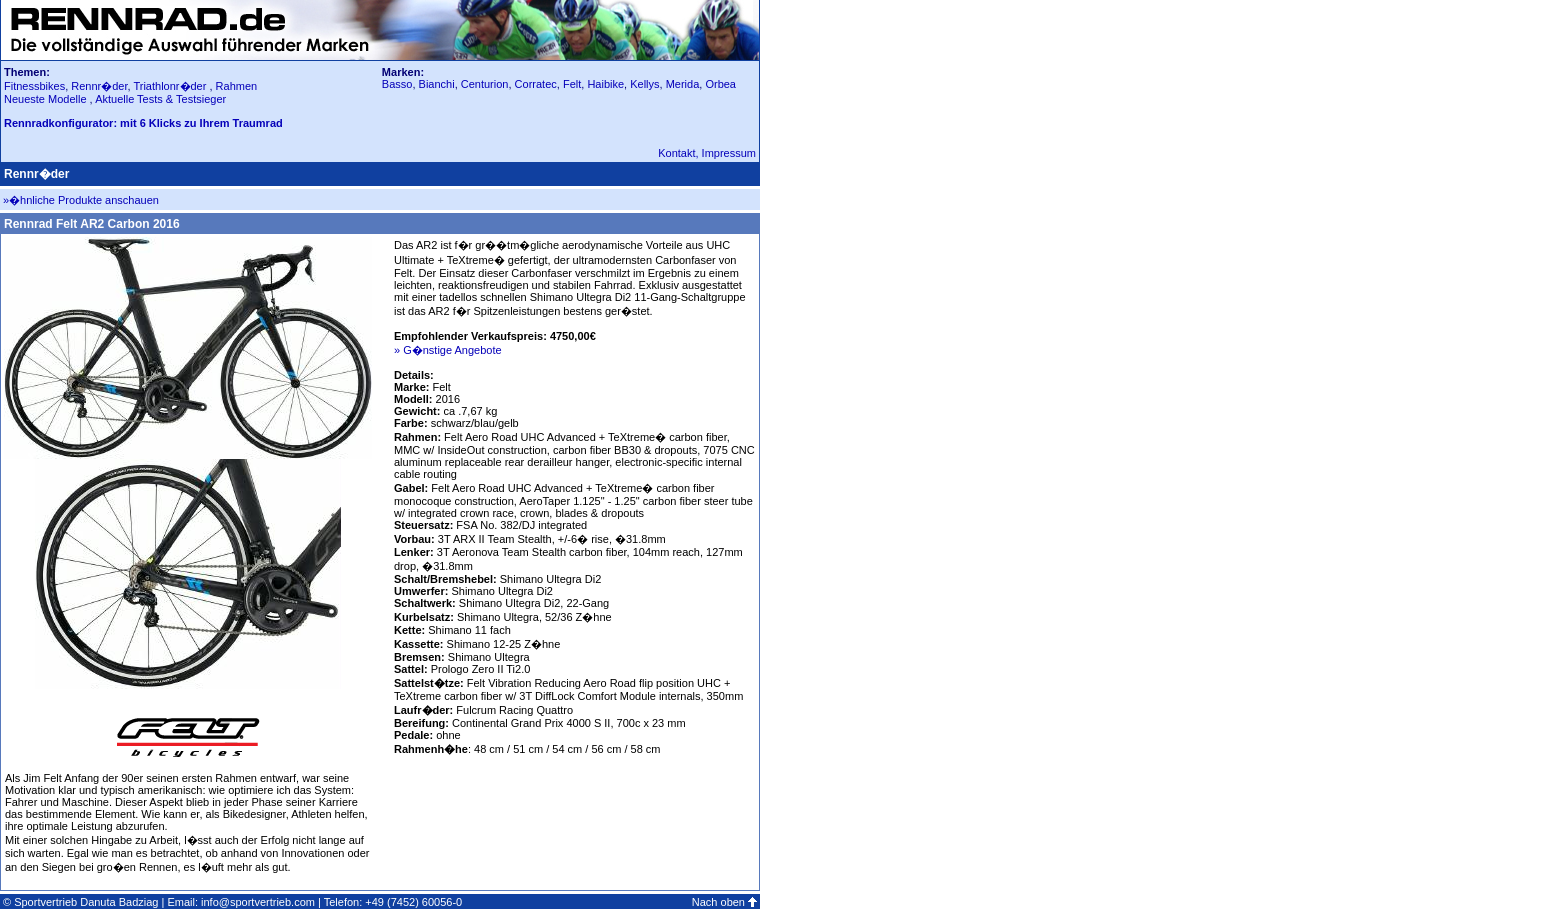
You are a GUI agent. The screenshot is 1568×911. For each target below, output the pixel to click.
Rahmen (237, 86)
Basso (397, 84)
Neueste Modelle (47, 99)
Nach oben (718, 902)
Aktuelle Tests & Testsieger (160, 99)
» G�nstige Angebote (448, 350)
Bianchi (437, 84)
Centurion (485, 84)
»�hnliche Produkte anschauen (81, 200)
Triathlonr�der (169, 86)
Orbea (720, 84)
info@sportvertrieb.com (258, 902)
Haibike (605, 84)
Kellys (644, 84)
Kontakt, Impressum (707, 153)
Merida (683, 84)
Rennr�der (99, 86)
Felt (572, 84)
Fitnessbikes (34, 86)
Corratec (536, 84)
